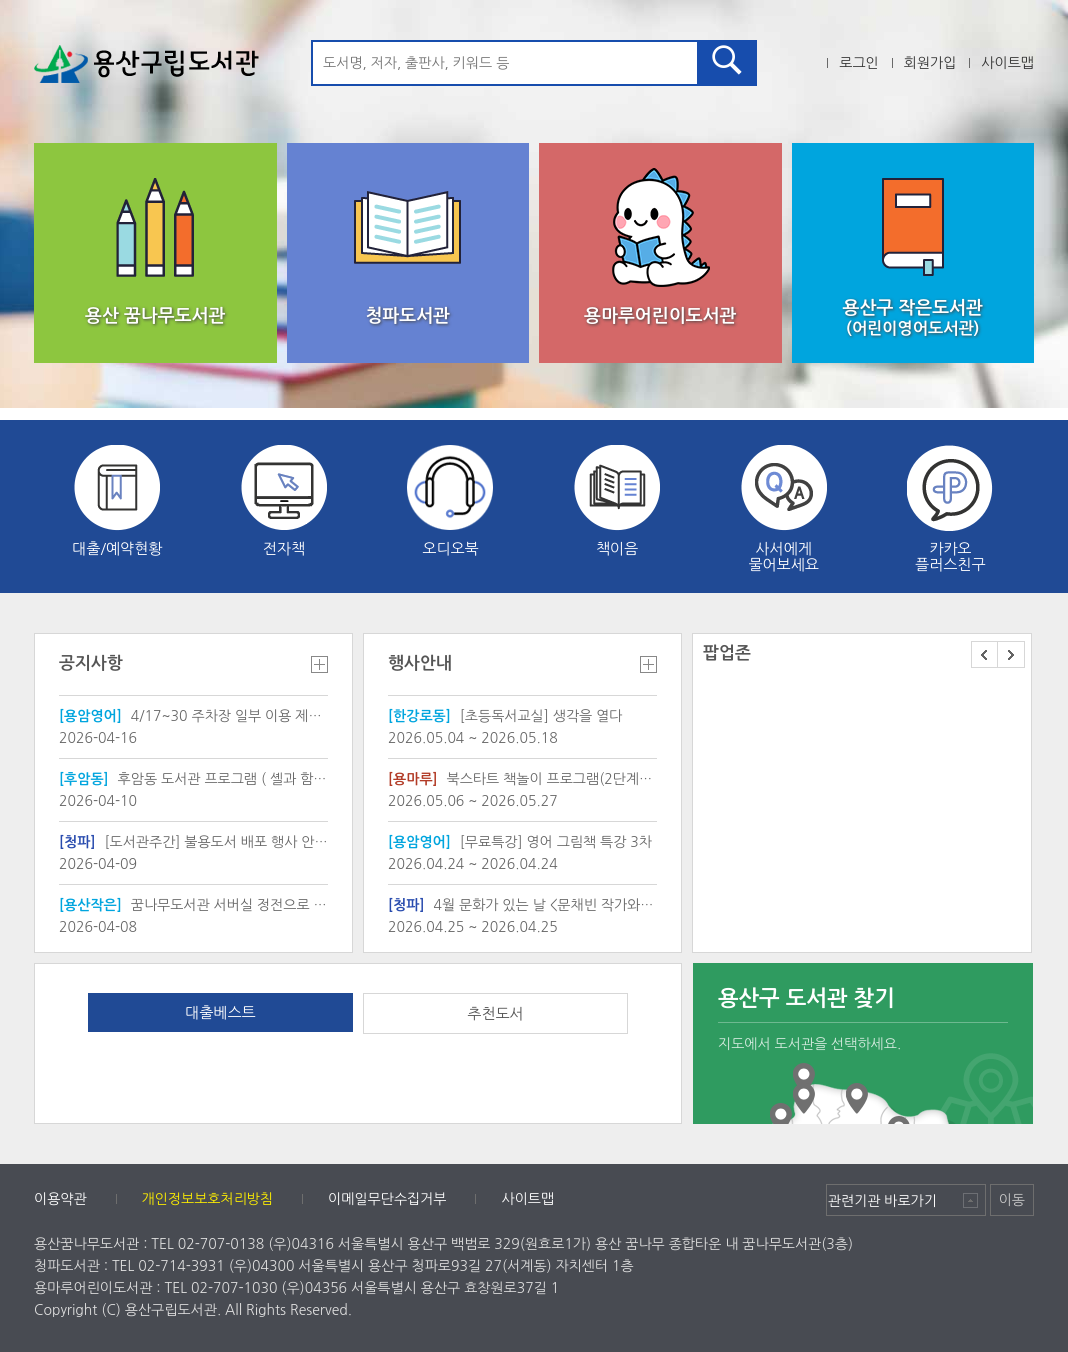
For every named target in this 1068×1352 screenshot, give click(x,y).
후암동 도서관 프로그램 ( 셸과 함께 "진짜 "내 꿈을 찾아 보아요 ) (193, 779)
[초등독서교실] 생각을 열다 (505, 716)
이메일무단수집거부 (387, 1199)
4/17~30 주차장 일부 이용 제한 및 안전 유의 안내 (193, 716)
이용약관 (60, 1199)
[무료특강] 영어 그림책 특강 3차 (520, 842)
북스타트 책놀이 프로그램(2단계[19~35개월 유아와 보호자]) (522, 779)
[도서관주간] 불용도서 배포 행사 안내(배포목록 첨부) (193, 842)
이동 (1012, 1200)
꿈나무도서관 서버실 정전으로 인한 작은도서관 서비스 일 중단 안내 (193, 905)
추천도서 (495, 1013)
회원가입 (930, 63)
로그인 (858, 63)
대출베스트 (220, 1012)
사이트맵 (1007, 63)
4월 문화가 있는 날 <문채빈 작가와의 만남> (522, 905)
